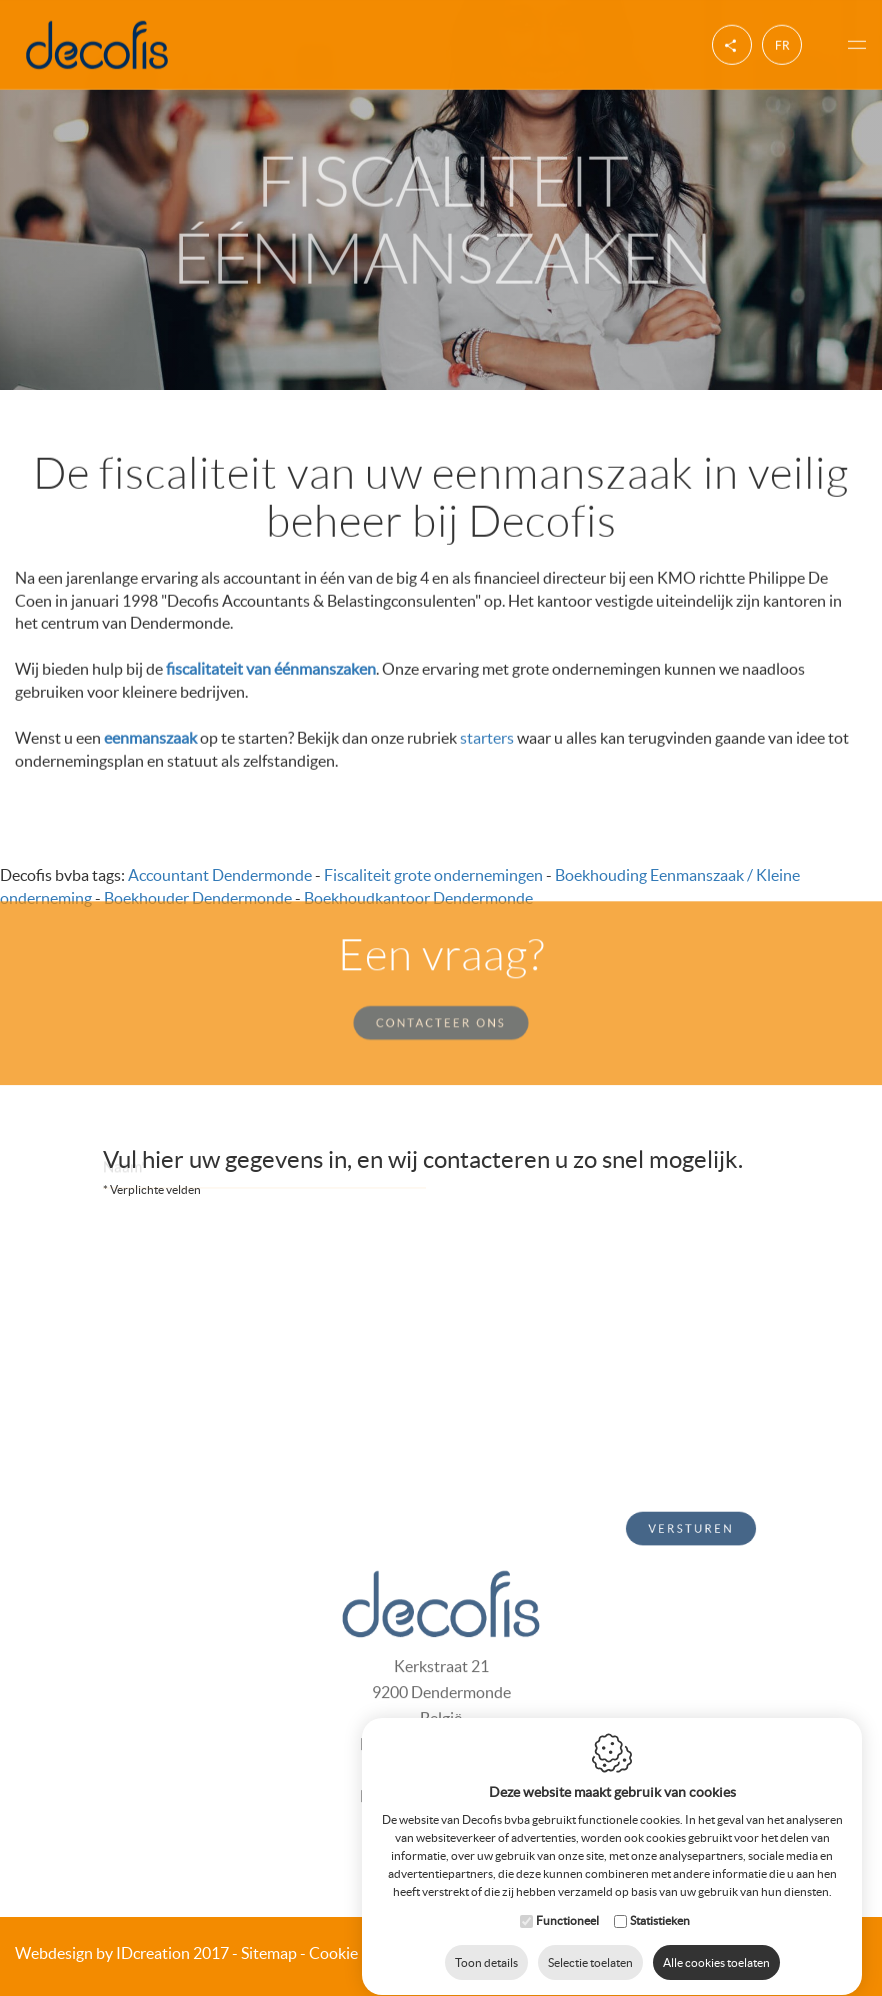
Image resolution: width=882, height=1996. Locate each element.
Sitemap (269, 1953)
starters (487, 735)
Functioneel (567, 1901)
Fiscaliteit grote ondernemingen (433, 875)
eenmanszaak (150, 735)
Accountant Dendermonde (220, 875)
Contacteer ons (440, 1001)
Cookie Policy (356, 1953)
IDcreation (102, 1953)
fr (782, 42)
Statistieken (660, 1901)
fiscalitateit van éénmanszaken (271, 667)
